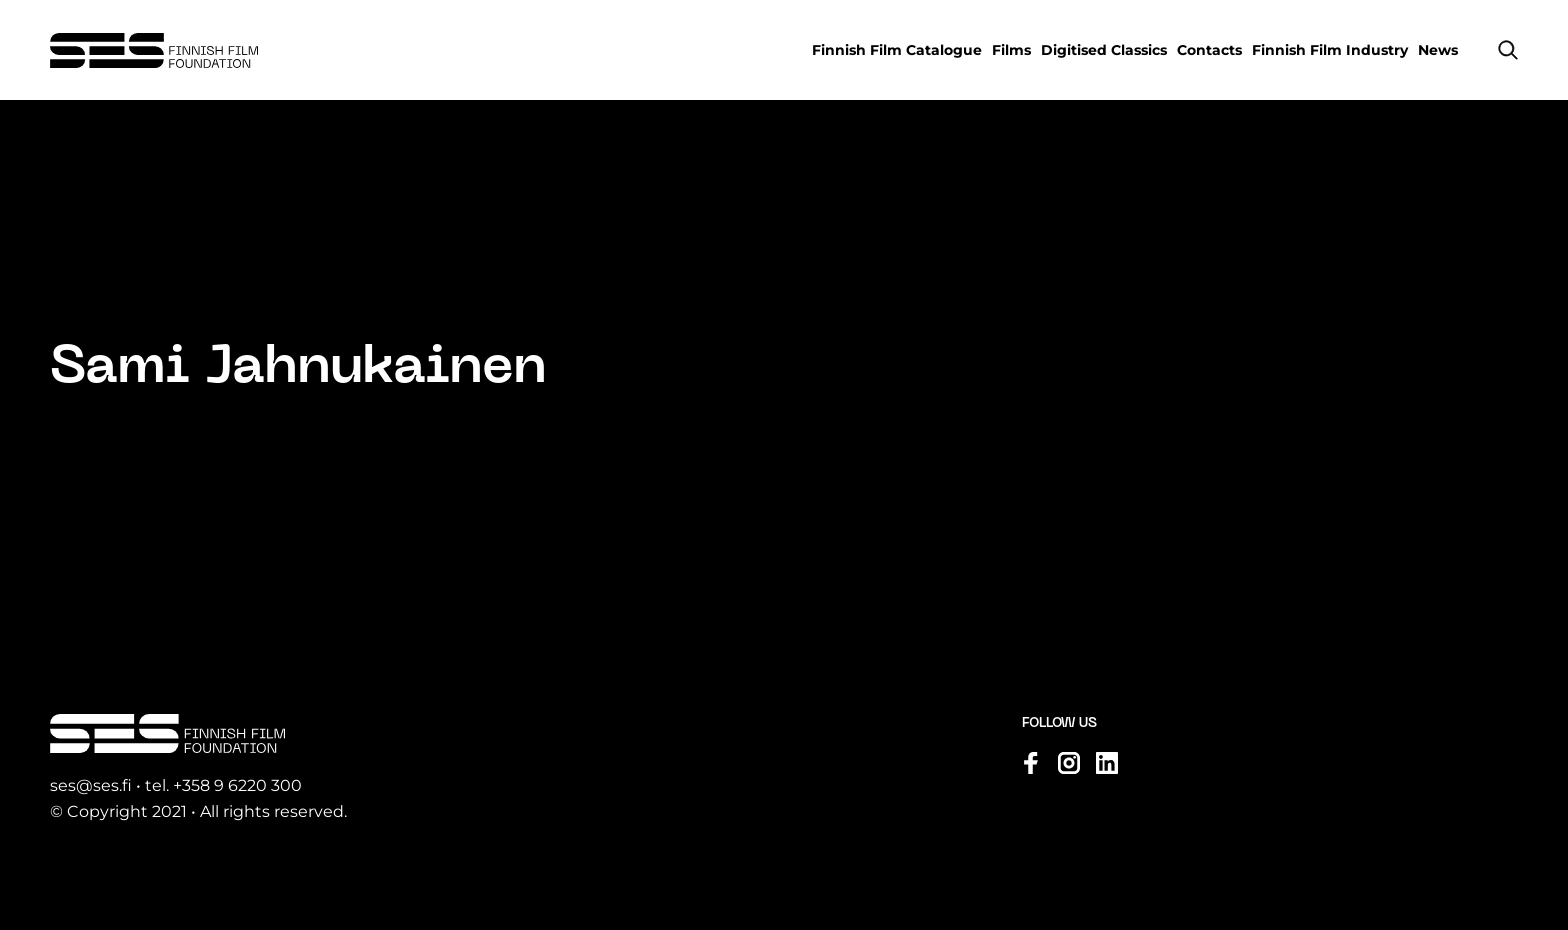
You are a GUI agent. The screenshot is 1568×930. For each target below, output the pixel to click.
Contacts (1209, 50)
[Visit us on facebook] (1031, 763)
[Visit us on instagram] (1069, 763)
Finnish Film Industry (1330, 50)
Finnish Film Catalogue (897, 50)
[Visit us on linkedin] (1107, 763)
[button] (1508, 50)
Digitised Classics (1104, 50)
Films (1011, 50)
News (1438, 50)
